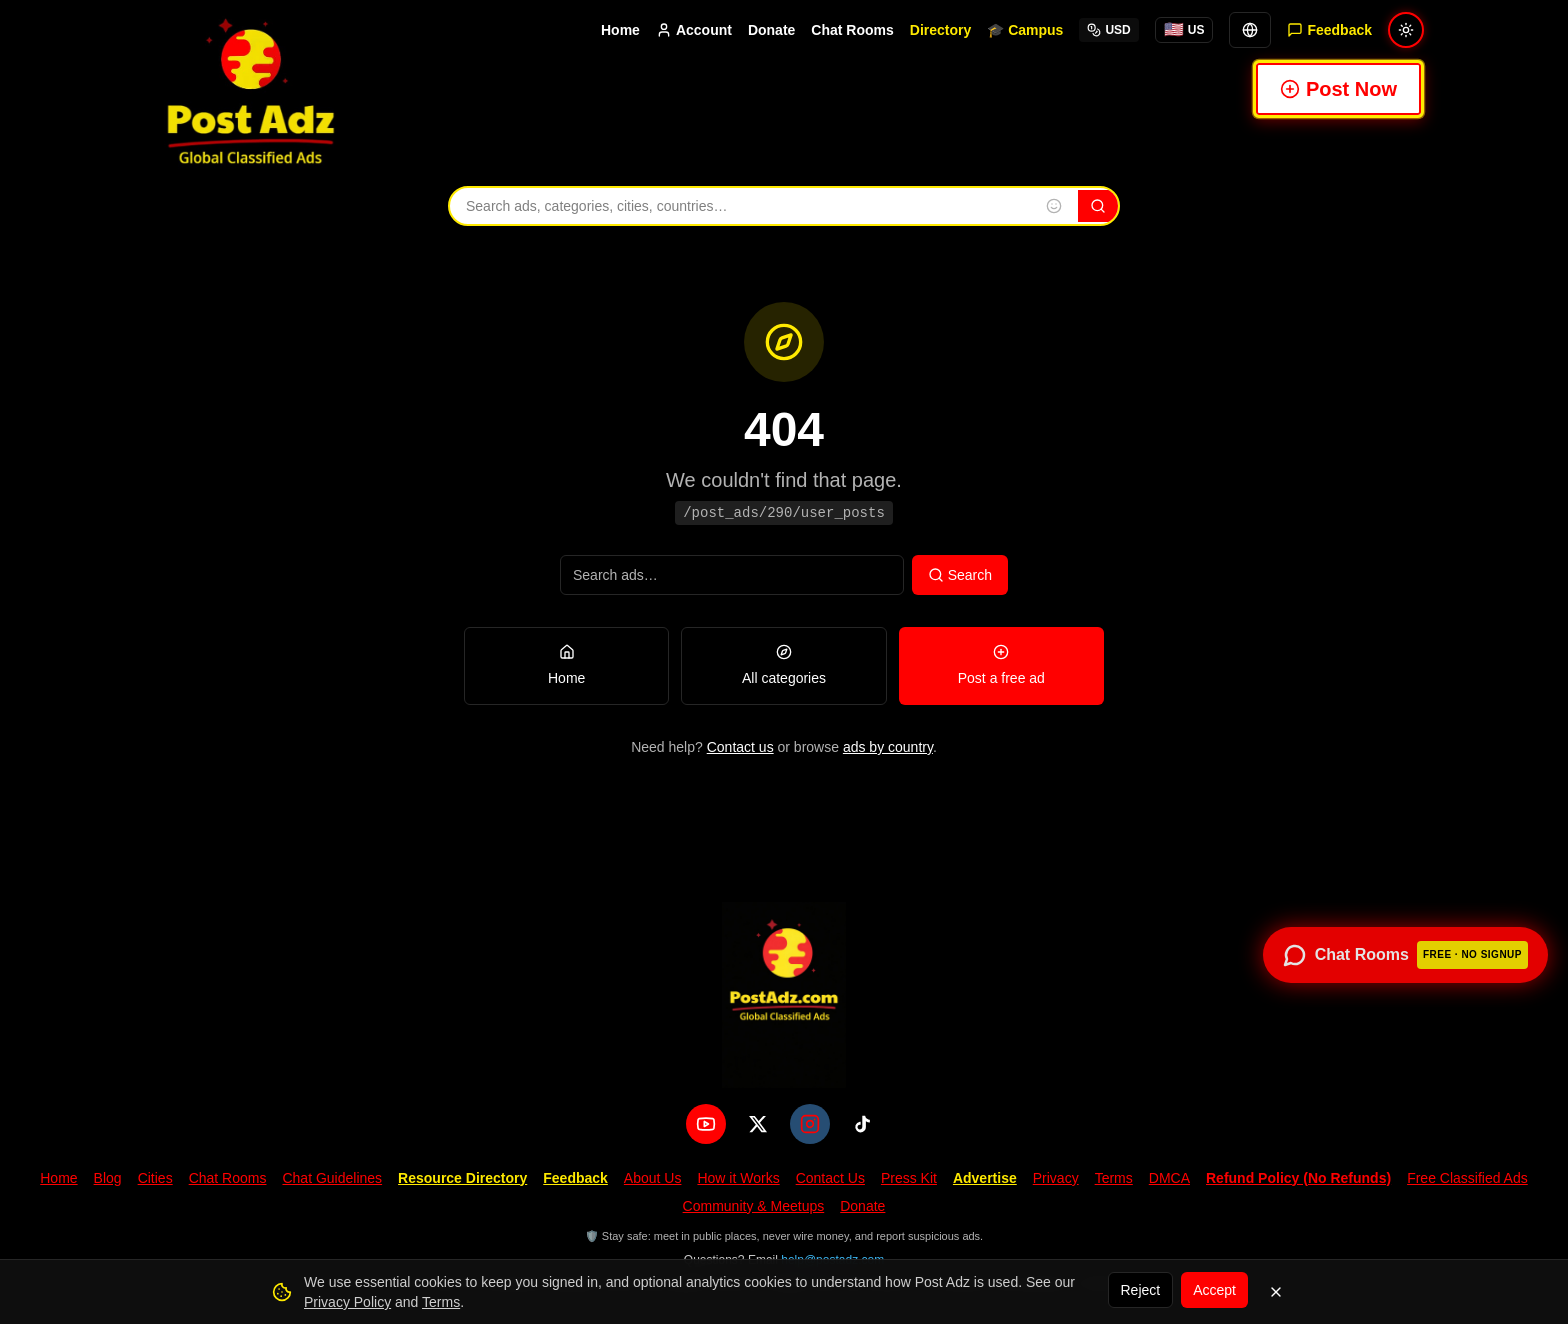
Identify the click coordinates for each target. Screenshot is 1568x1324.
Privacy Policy (347, 1302)
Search (960, 575)
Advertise (985, 1178)
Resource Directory (462, 1178)
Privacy (1056, 1178)
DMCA (1169, 1178)
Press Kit (909, 1178)
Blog (108, 1178)
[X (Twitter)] (758, 1124)
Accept (1214, 1290)
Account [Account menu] (694, 30)
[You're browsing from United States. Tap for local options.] (1184, 30)
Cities (155, 1178)
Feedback (575, 1178)
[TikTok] (862, 1124)
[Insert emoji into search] (1054, 206)
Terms (1114, 1178)
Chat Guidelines (332, 1178)
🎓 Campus (1025, 30)
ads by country (888, 747)
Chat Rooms (852, 30)
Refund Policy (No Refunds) (1298, 1178)
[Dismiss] (1276, 1292)
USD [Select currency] (1108, 30)
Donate (771, 30)
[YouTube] (706, 1124)
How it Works (738, 1178)
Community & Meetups (754, 1206)
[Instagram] (810, 1124)
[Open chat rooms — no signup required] (1405, 955)
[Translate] (1250, 30)
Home (620, 30)
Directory (940, 30)
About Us (653, 1178)
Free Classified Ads (1467, 1178)
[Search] (1098, 206)
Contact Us (830, 1178)
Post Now (1338, 89)
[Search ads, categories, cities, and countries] (740, 206)
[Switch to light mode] (1406, 30)
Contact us (740, 747)
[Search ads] (732, 575)
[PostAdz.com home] (784, 995)
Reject (1141, 1290)
